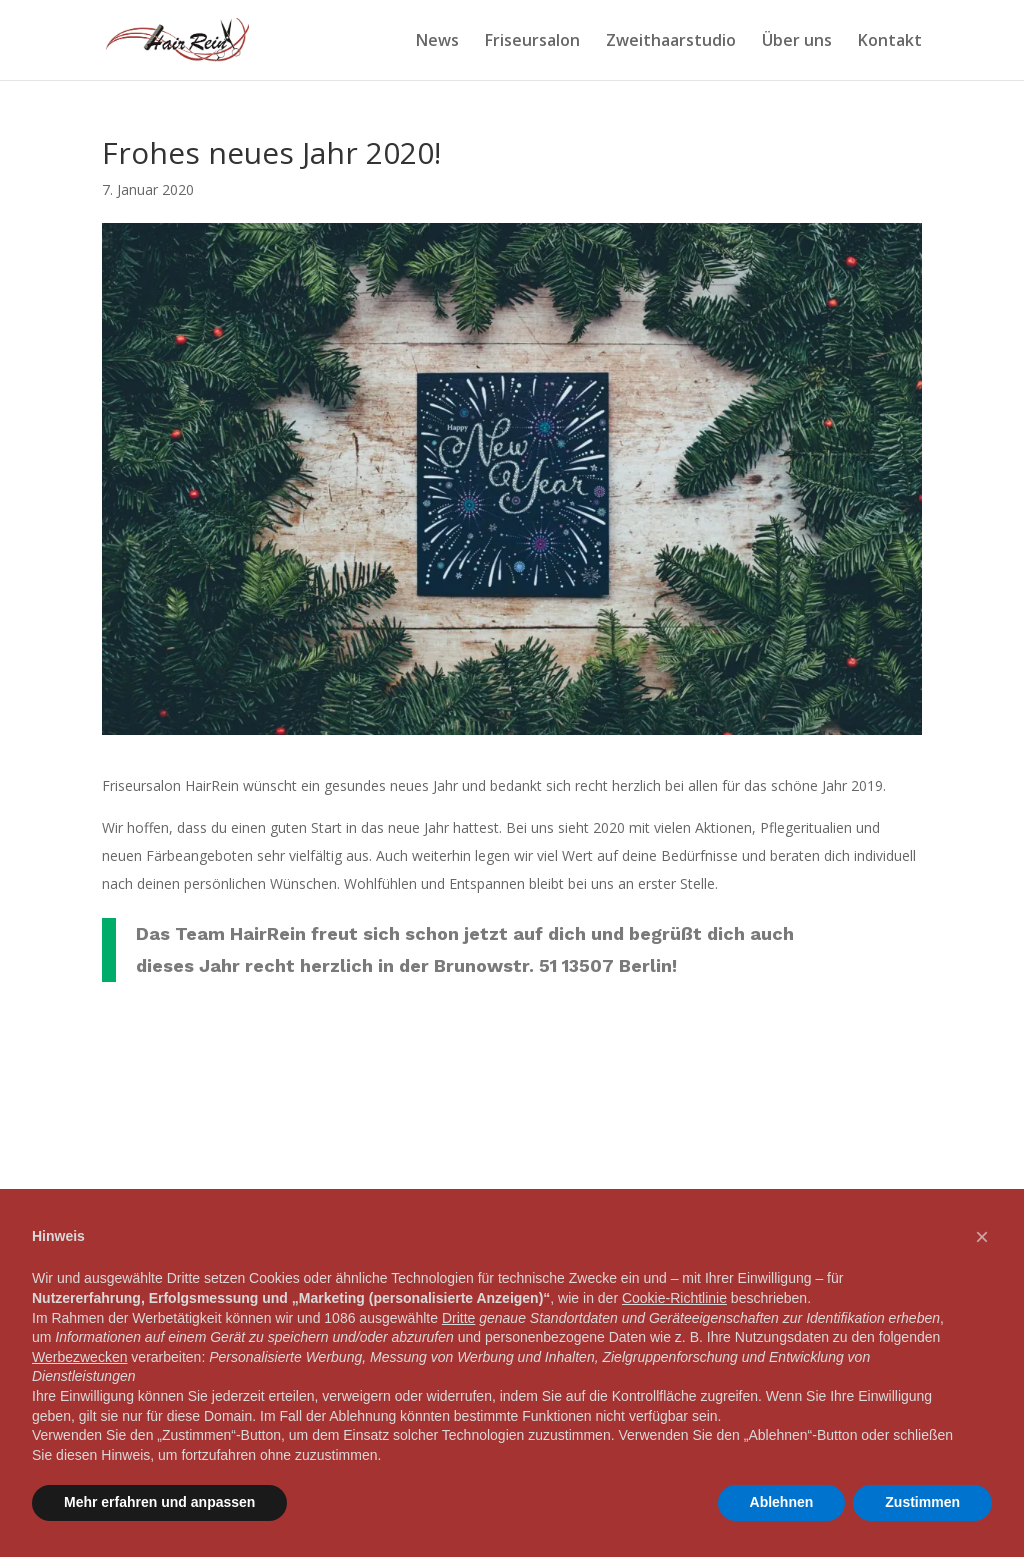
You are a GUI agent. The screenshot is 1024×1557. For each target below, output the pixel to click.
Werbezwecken (79, 1357)
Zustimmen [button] (922, 1502)
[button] (982, 1237)
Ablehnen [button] (782, 1502)
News (437, 42)
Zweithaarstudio (671, 42)
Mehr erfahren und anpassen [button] (159, 1502)
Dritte (458, 1318)
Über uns (797, 42)
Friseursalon (532, 42)
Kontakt (890, 42)
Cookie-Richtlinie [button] (674, 1298)
